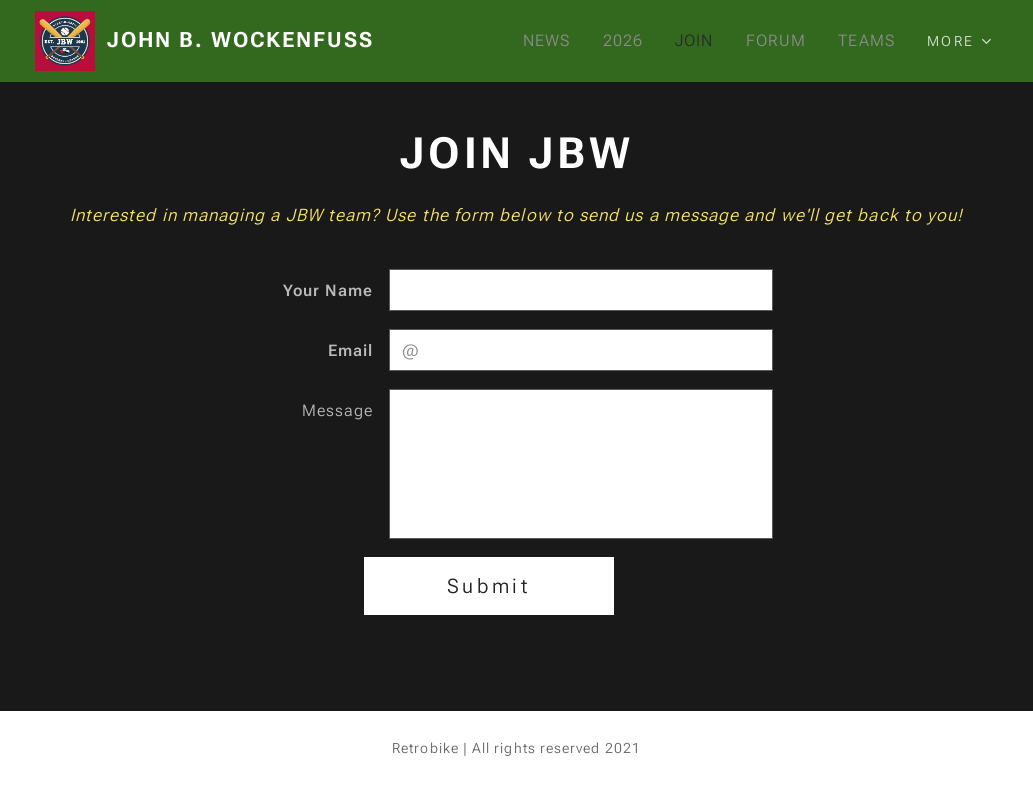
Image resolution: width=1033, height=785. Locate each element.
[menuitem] (546, 41)
